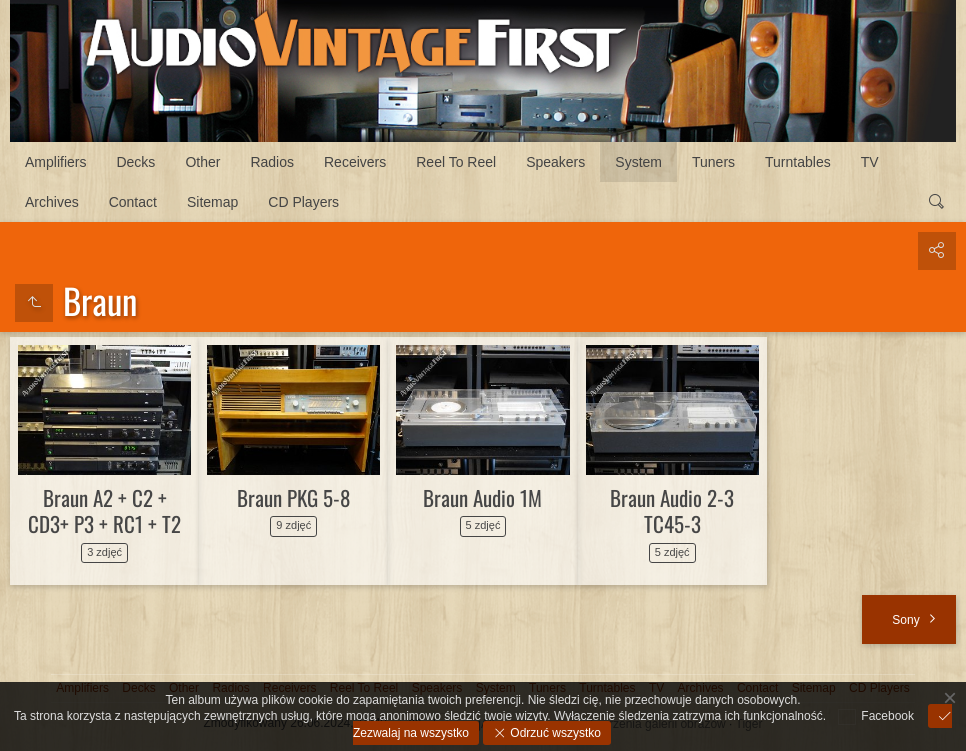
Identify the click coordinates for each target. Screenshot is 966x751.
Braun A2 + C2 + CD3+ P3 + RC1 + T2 (104, 510)
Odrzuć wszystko (554, 733)
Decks (135, 162)
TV (870, 162)
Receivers (355, 162)
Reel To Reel (456, 162)
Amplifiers (55, 162)
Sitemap (212, 202)
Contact (133, 202)
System (638, 162)
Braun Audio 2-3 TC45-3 (672, 510)
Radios (272, 162)
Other (202, 162)
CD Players (303, 202)
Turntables (798, 162)
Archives (52, 202)
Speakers (555, 162)
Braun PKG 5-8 (293, 497)
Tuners (713, 162)
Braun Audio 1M (482, 497)
